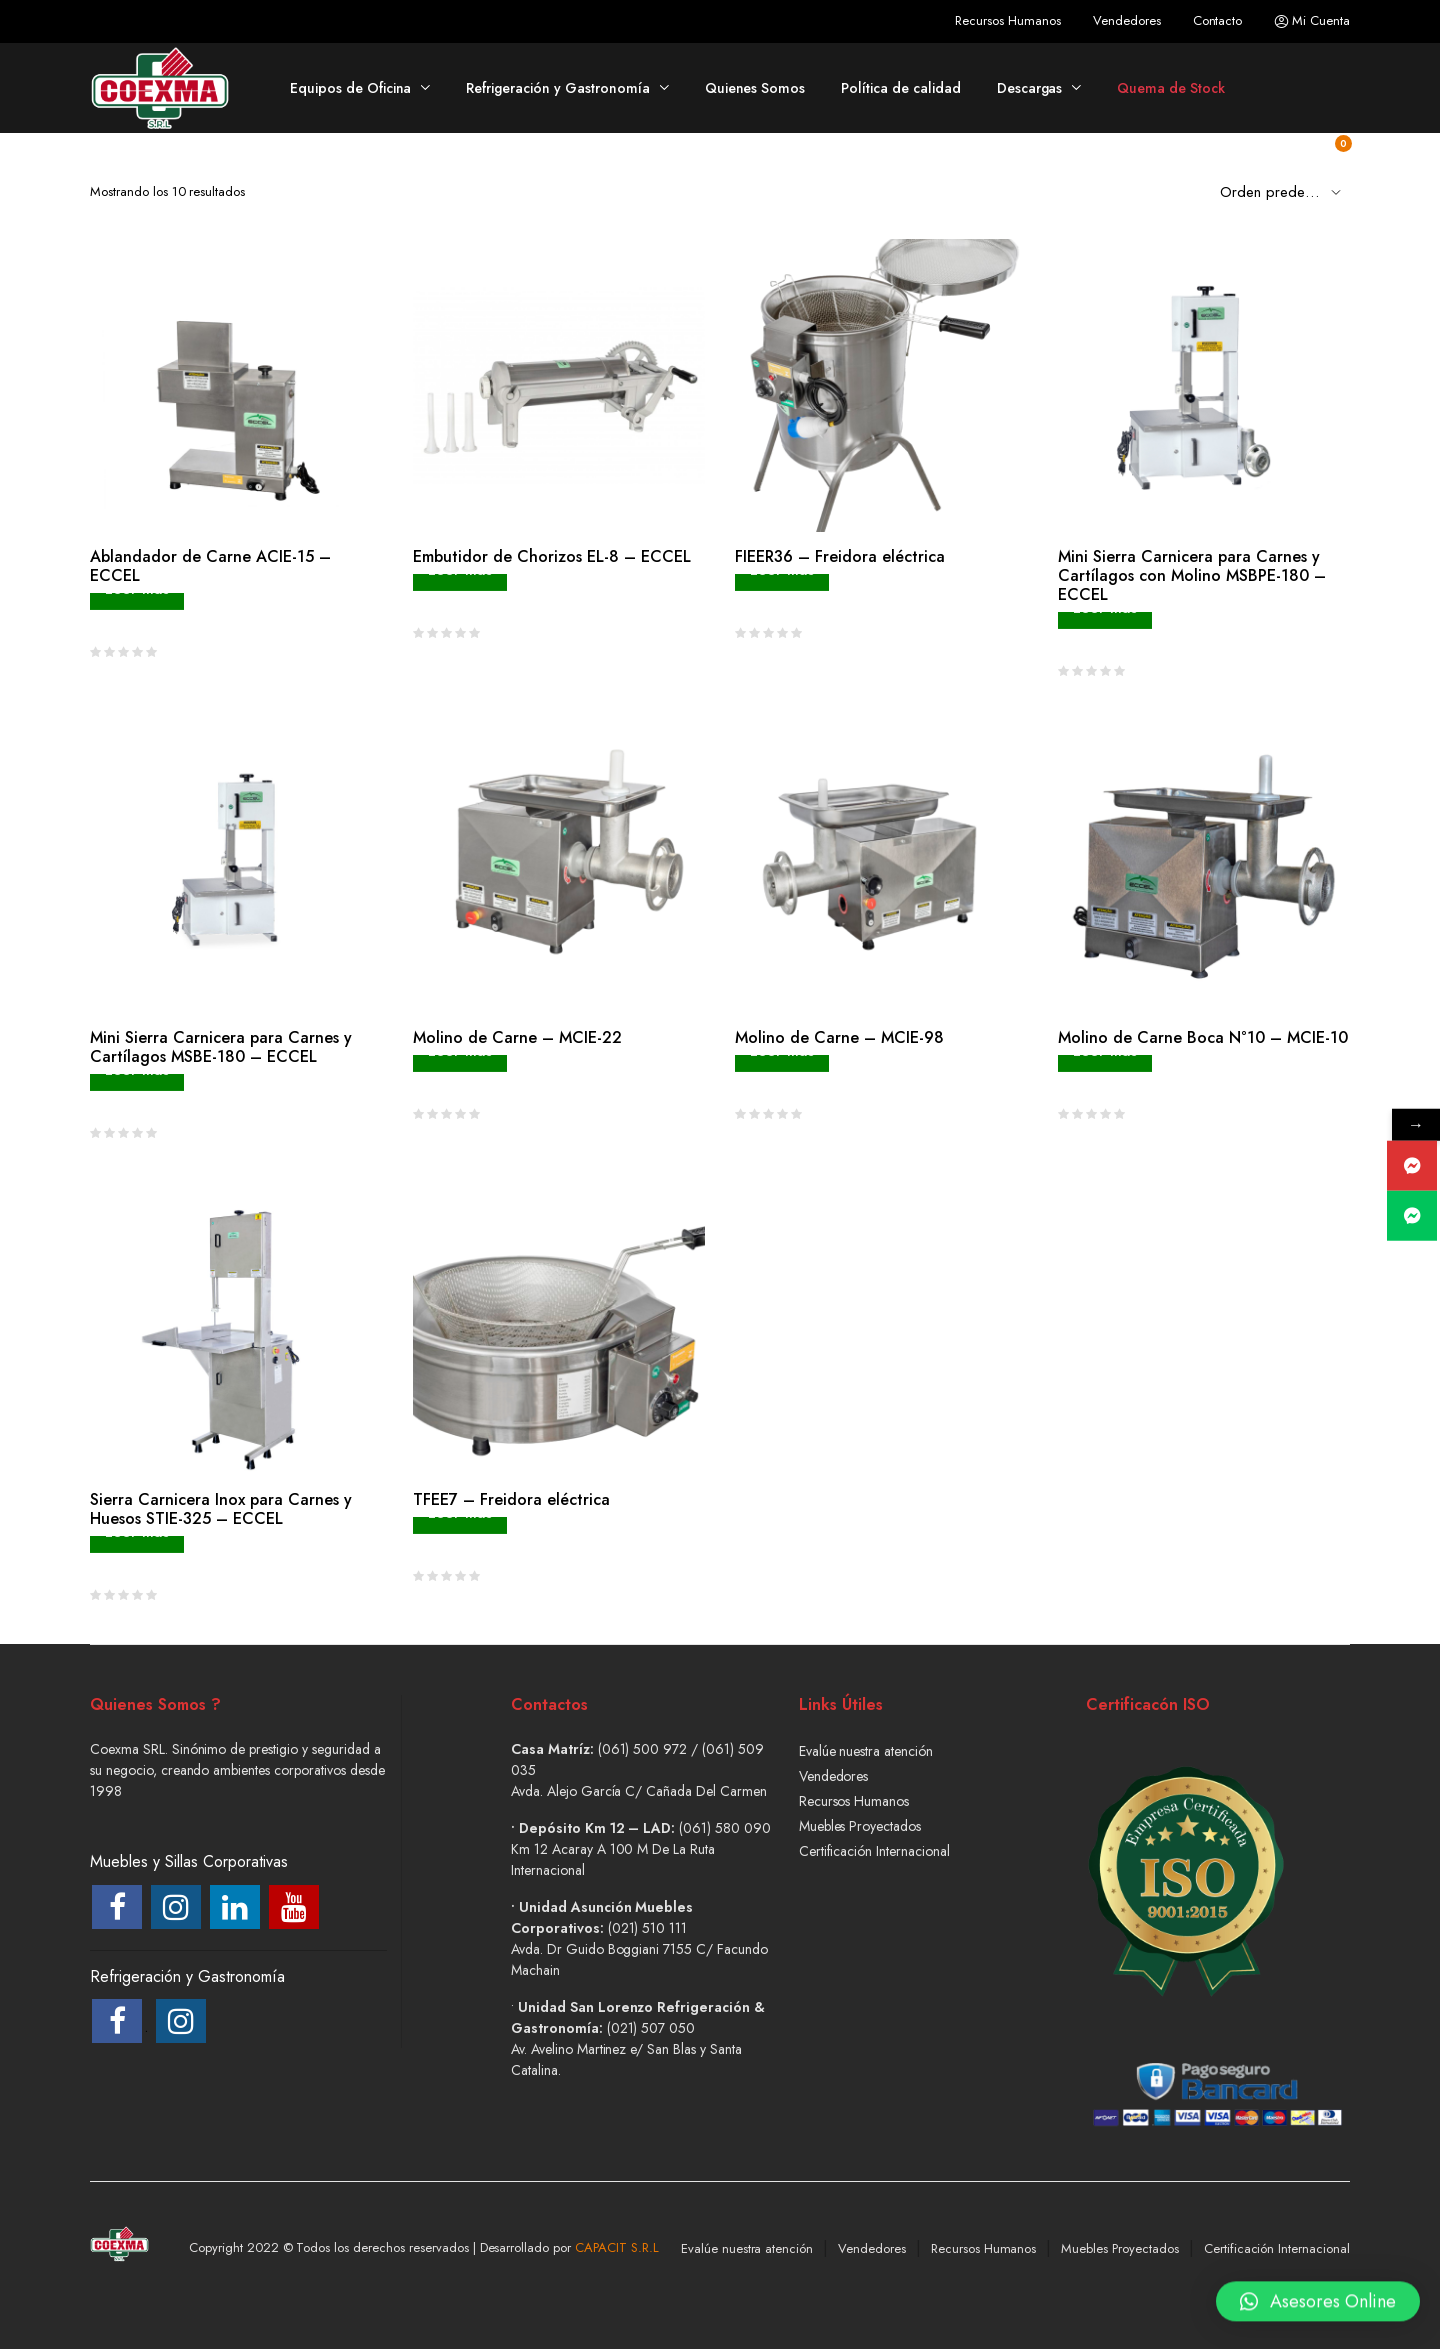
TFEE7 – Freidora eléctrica (511, 1499)
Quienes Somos (755, 88)
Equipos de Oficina (350, 88)
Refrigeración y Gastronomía (557, 88)
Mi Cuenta (1312, 21)
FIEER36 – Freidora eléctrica (840, 556)
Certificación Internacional (874, 1851)
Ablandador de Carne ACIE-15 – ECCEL (210, 566)
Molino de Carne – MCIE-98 (839, 1037)
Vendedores (1127, 20)
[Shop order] (1285, 191)
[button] (1318, 2292)
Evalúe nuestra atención (866, 1751)
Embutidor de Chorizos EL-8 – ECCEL (552, 556)
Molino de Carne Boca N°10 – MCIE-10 (1203, 1037)
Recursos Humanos (1008, 20)
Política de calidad (900, 88)
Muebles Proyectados (860, 1826)
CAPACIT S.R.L (617, 2247)
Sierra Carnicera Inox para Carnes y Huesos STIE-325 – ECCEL (221, 1509)
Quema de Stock (1171, 88)
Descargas (1030, 88)
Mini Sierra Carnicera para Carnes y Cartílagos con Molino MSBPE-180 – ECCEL (1192, 575)
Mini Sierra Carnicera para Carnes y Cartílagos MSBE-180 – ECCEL (221, 1047)
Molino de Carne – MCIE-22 (517, 1037)
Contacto (1218, 20)
